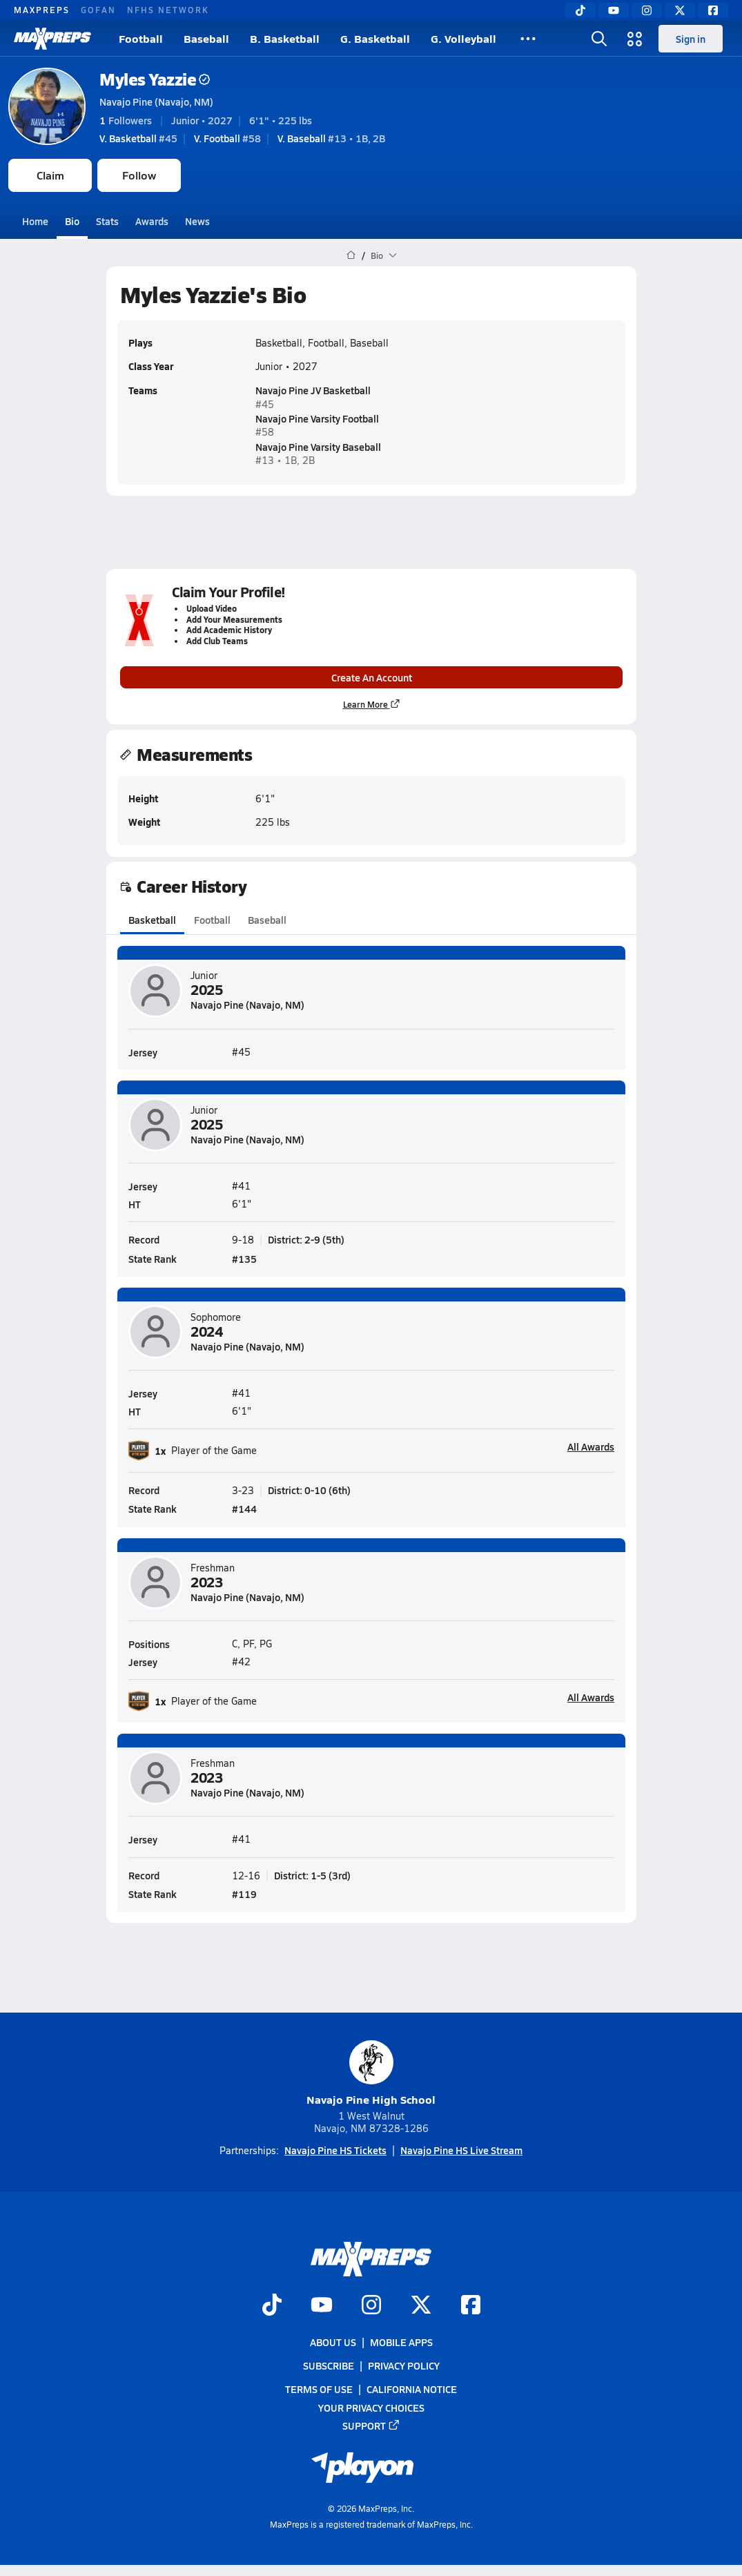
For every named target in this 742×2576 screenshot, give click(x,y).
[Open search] (599, 39)
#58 (227, 138)
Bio (72, 221)
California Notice (412, 2389)
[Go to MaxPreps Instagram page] (371, 2306)
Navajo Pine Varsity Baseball (318, 446)
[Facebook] (713, 10)
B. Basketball (285, 38)
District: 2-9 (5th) (306, 1240)
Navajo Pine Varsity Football (317, 418)
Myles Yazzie (154, 79)
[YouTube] (613, 10)
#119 (244, 1894)
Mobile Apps (401, 2342)
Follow (139, 175)
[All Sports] (528, 39)
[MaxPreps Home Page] (351, 255)
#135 (244, 1259)
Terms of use (319, 2389)
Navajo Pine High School (371, 2073)
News (197, 221)
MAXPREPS (42, 9)
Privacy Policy (404, 2365)
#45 (138, 138)
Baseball (206, 38)
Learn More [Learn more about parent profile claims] (371, 704)
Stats (107, 221)
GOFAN (98, 9)
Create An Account (371, 677)
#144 (244, 1509)
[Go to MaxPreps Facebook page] (471, 2306)
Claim (50, 175)
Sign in (690, 39)
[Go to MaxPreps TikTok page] (272, 2306)
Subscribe (328, 2365)
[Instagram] (647, 10)
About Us (333, 2342)
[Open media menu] (635, 39)
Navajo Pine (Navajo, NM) (156, 101)
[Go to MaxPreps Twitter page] (421, 2306)
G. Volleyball (463, 38)
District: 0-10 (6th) (309, 1491)
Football (141, 38)
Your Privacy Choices (371, 2407)
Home (35, 221)
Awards (151, 221)
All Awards (590, 1447)
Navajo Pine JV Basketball (313, 390)
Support (371, 2425)
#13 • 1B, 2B (331, 138)
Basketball (152, 920)
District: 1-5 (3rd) (312, 1875)
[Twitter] (680, 10)
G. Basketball (375, 38)
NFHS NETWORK (168, 9)
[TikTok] (580, 10)
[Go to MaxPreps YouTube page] (322, 2306)
